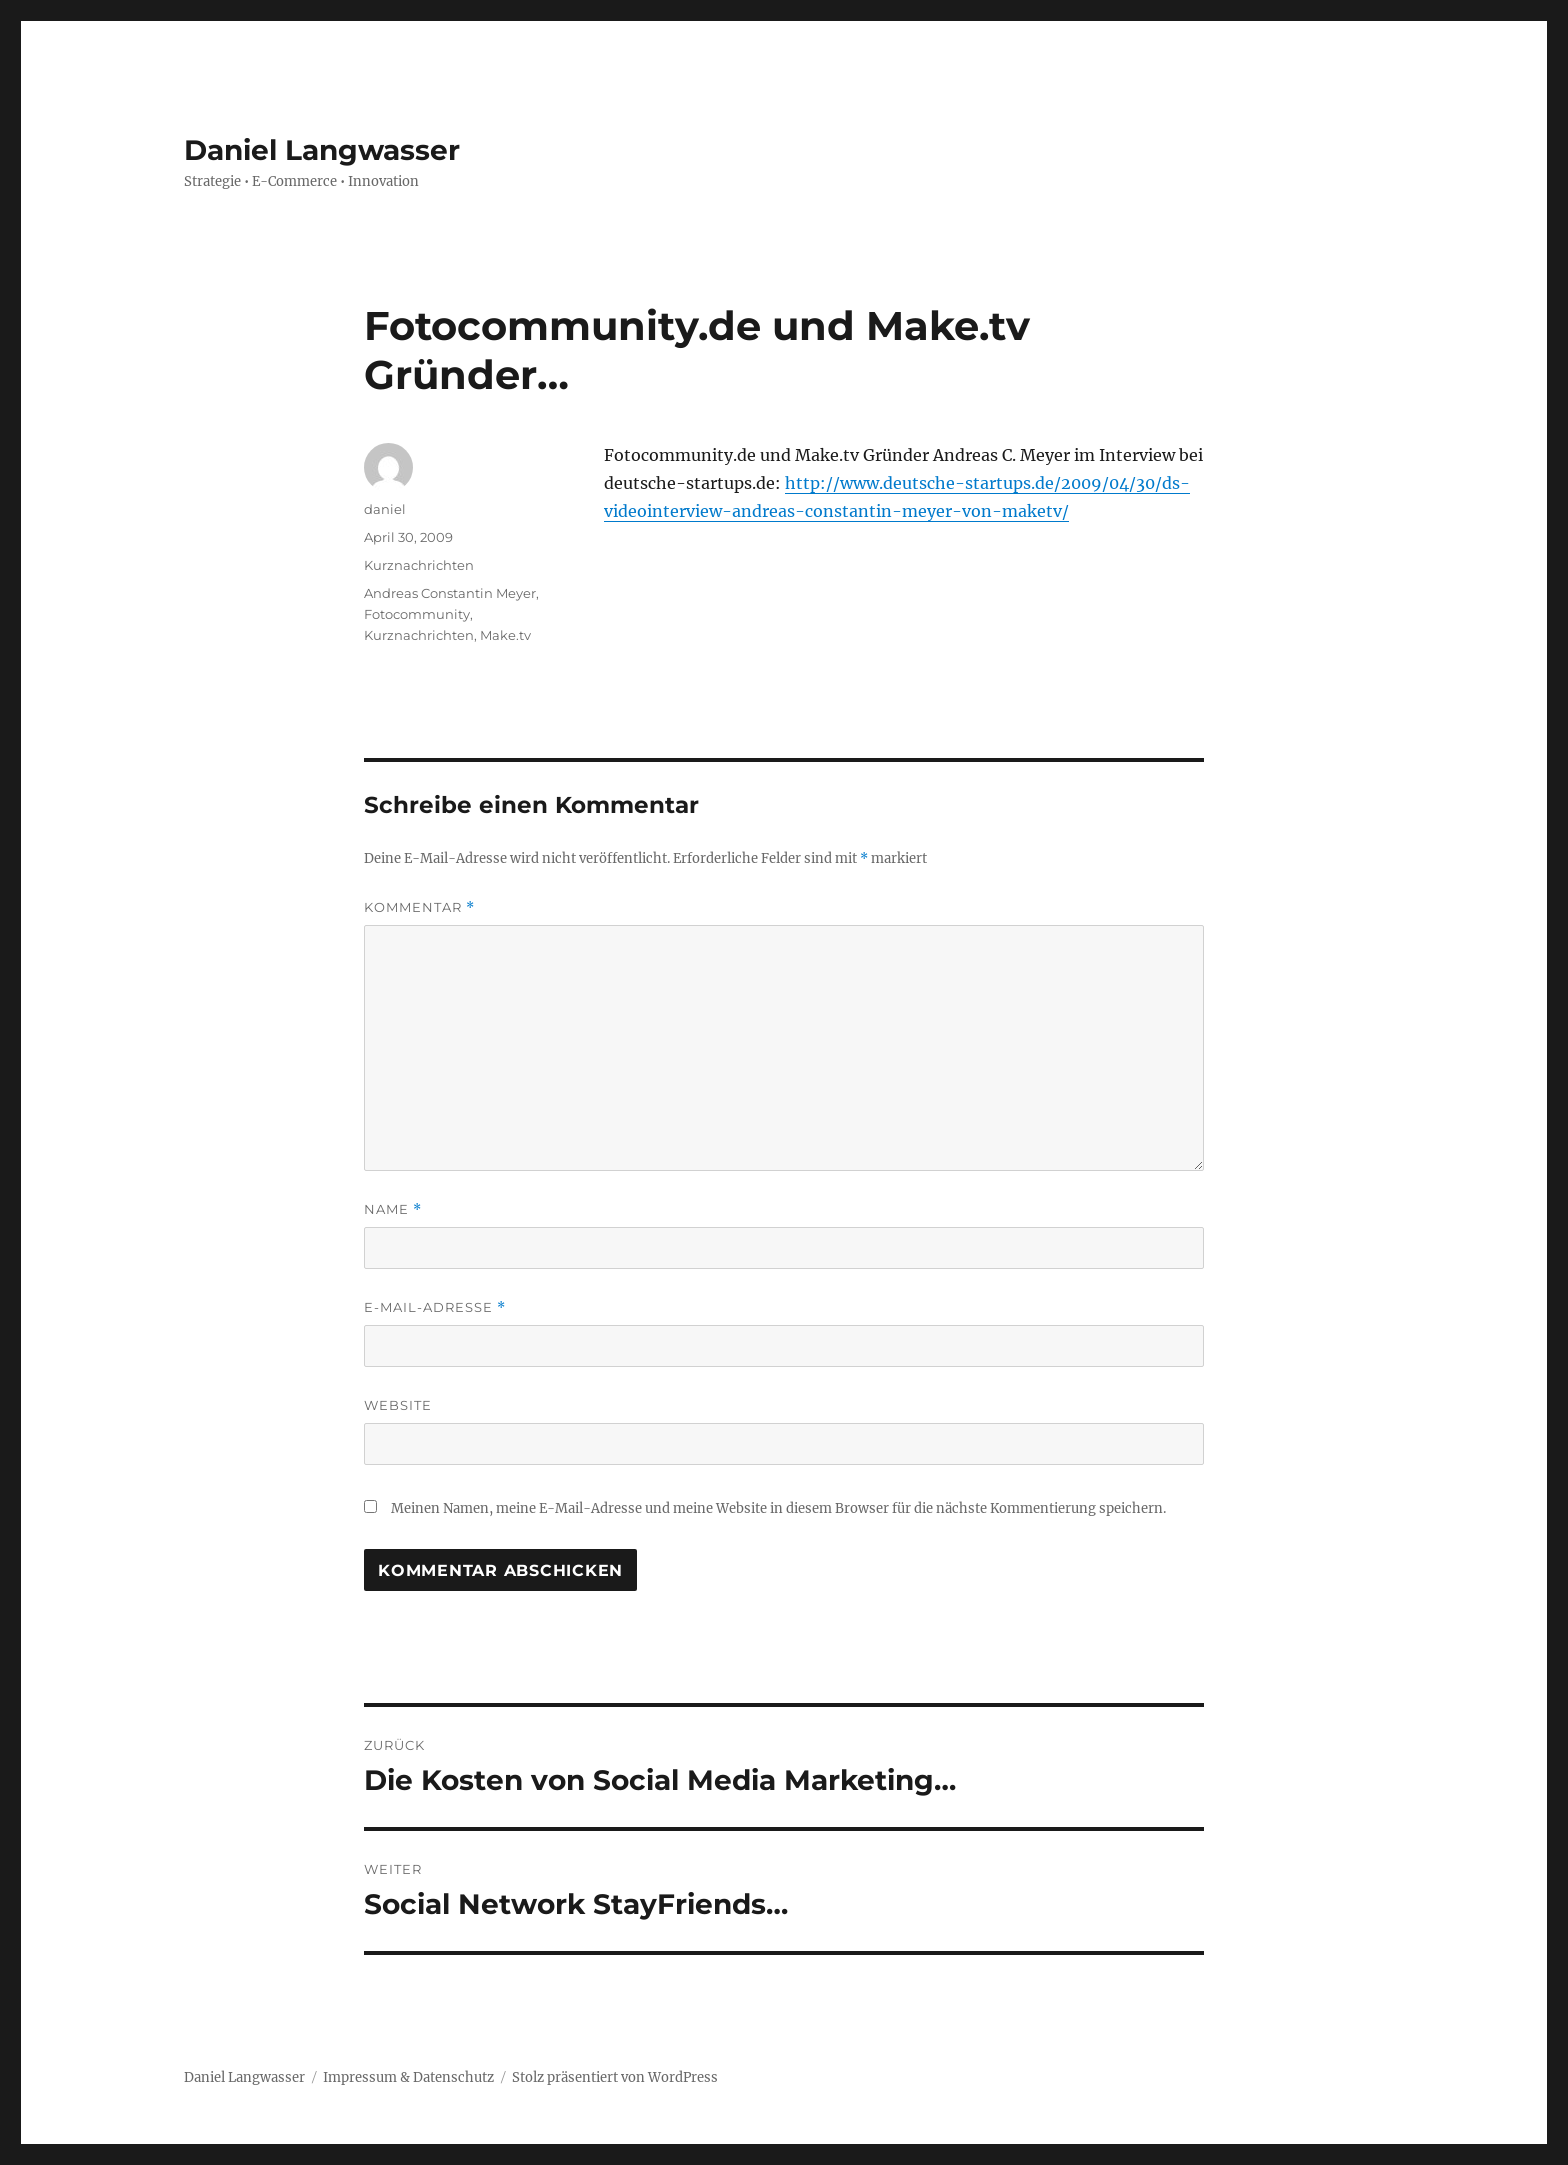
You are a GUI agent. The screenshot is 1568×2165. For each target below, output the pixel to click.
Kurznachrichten (419, 565)
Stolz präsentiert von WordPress (615, 2077)
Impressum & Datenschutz (408, 2077)
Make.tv (505, 635)
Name (393, 1209)
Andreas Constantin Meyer (450, 593)
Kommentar (419, 907)
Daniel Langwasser (322, 150)
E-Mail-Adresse (435, 1307)
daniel (385, 509)
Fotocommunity (417, 614)
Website (398, 1405)
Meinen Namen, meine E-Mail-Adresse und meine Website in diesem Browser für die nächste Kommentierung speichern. (778, 1508)
